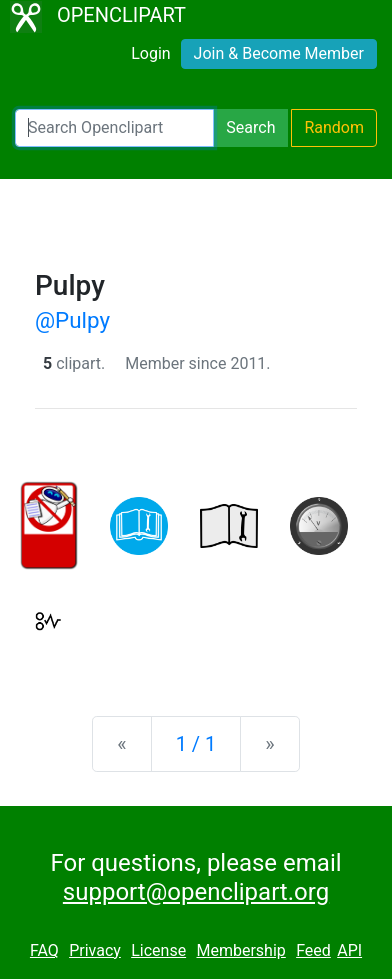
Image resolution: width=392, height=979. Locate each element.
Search (250, 127)
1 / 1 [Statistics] (196, 744)
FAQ (44, 950)
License (158, 950)
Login (150, 53)
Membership (240, 950)
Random (334, 127)
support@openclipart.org (196, 892)
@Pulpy (72, 320)
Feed (313, 950)
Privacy (95, 950)
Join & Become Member (279, 53)
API (349, 950)
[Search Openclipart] (114, 128)
